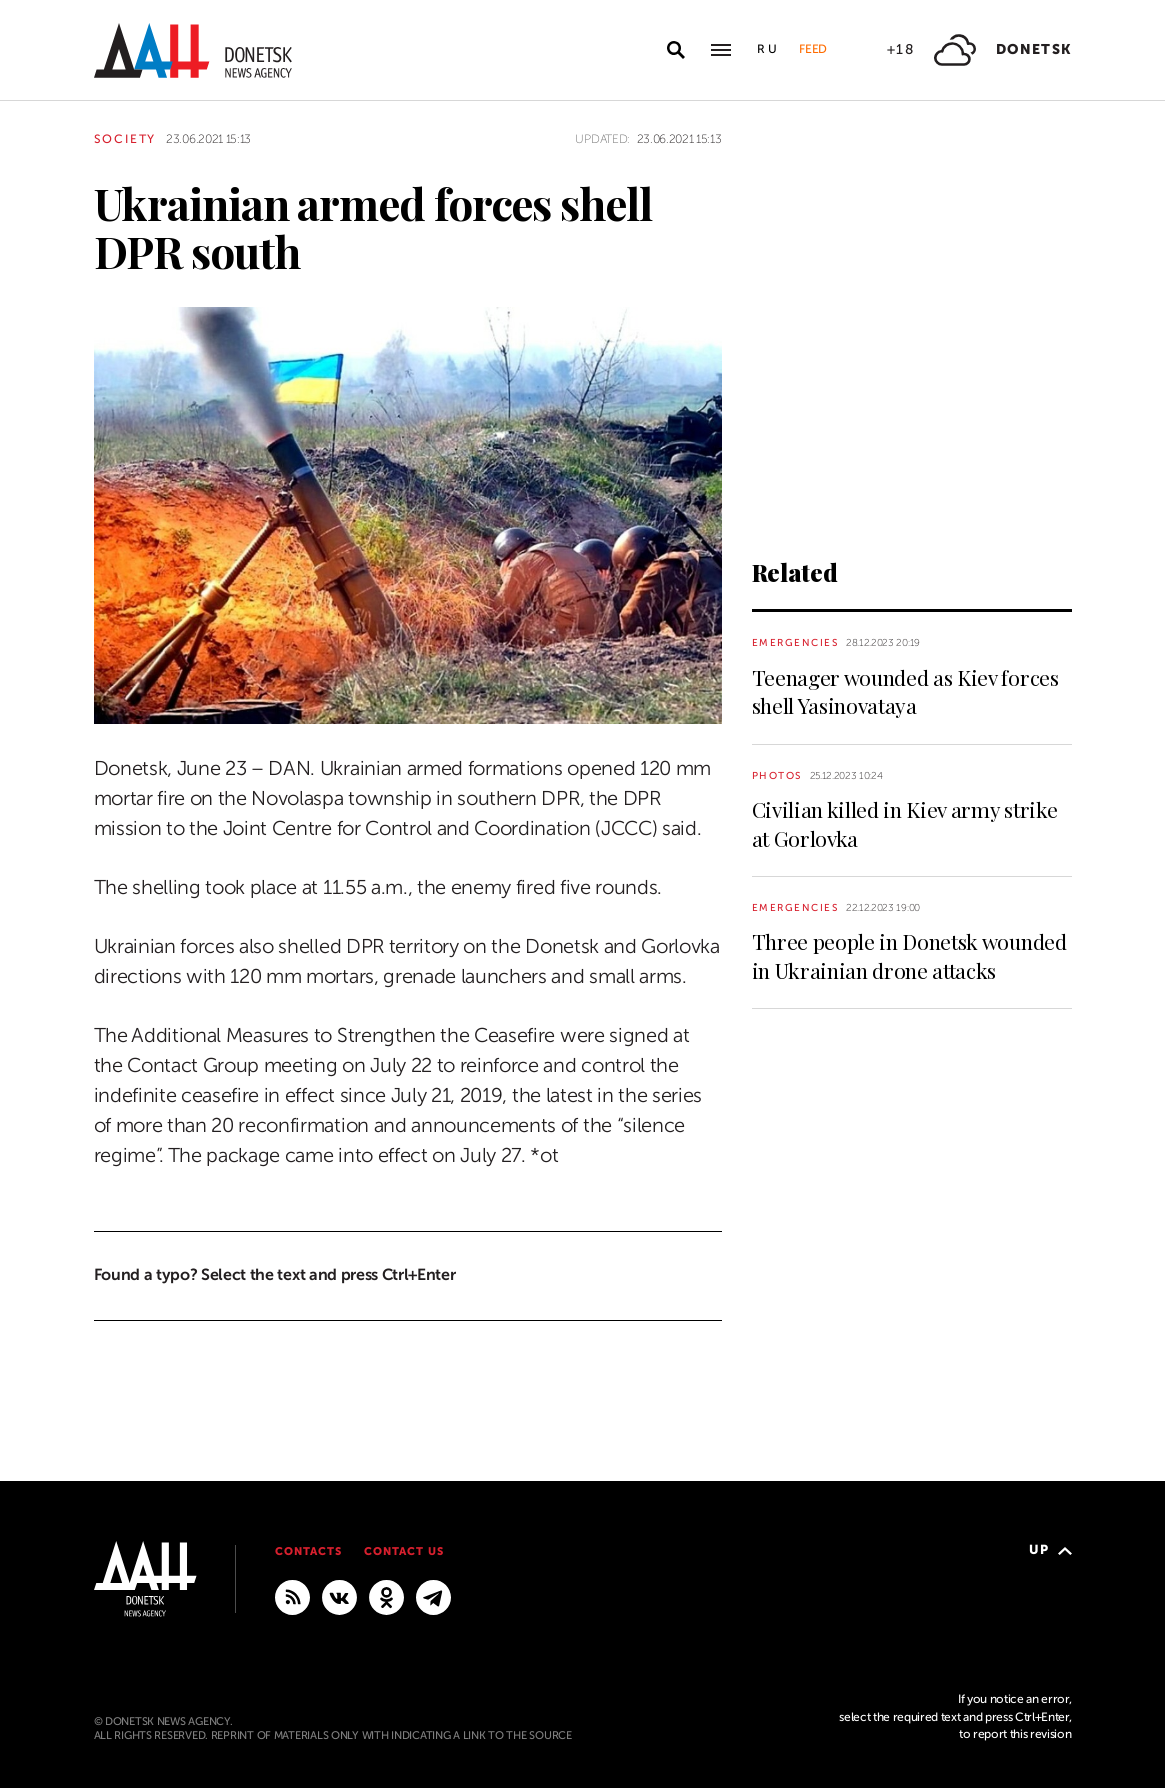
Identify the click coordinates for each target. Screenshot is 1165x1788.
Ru (768, 49)
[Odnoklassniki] (386, 1596)
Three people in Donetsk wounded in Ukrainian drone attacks (909, 955)
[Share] (58, 680)
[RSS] (292, 1596)
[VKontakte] (339, 1596)
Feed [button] (813, 49)
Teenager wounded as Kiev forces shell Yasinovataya (905, 691)
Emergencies (795, 642)
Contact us (404, 1551)
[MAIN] (433, 1596)
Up (1050, 1549)
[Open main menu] (721, 50)
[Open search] (676, 50)
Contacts (308, 1551)
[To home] (193, 50)
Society (125, 139)
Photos (777, 775)
